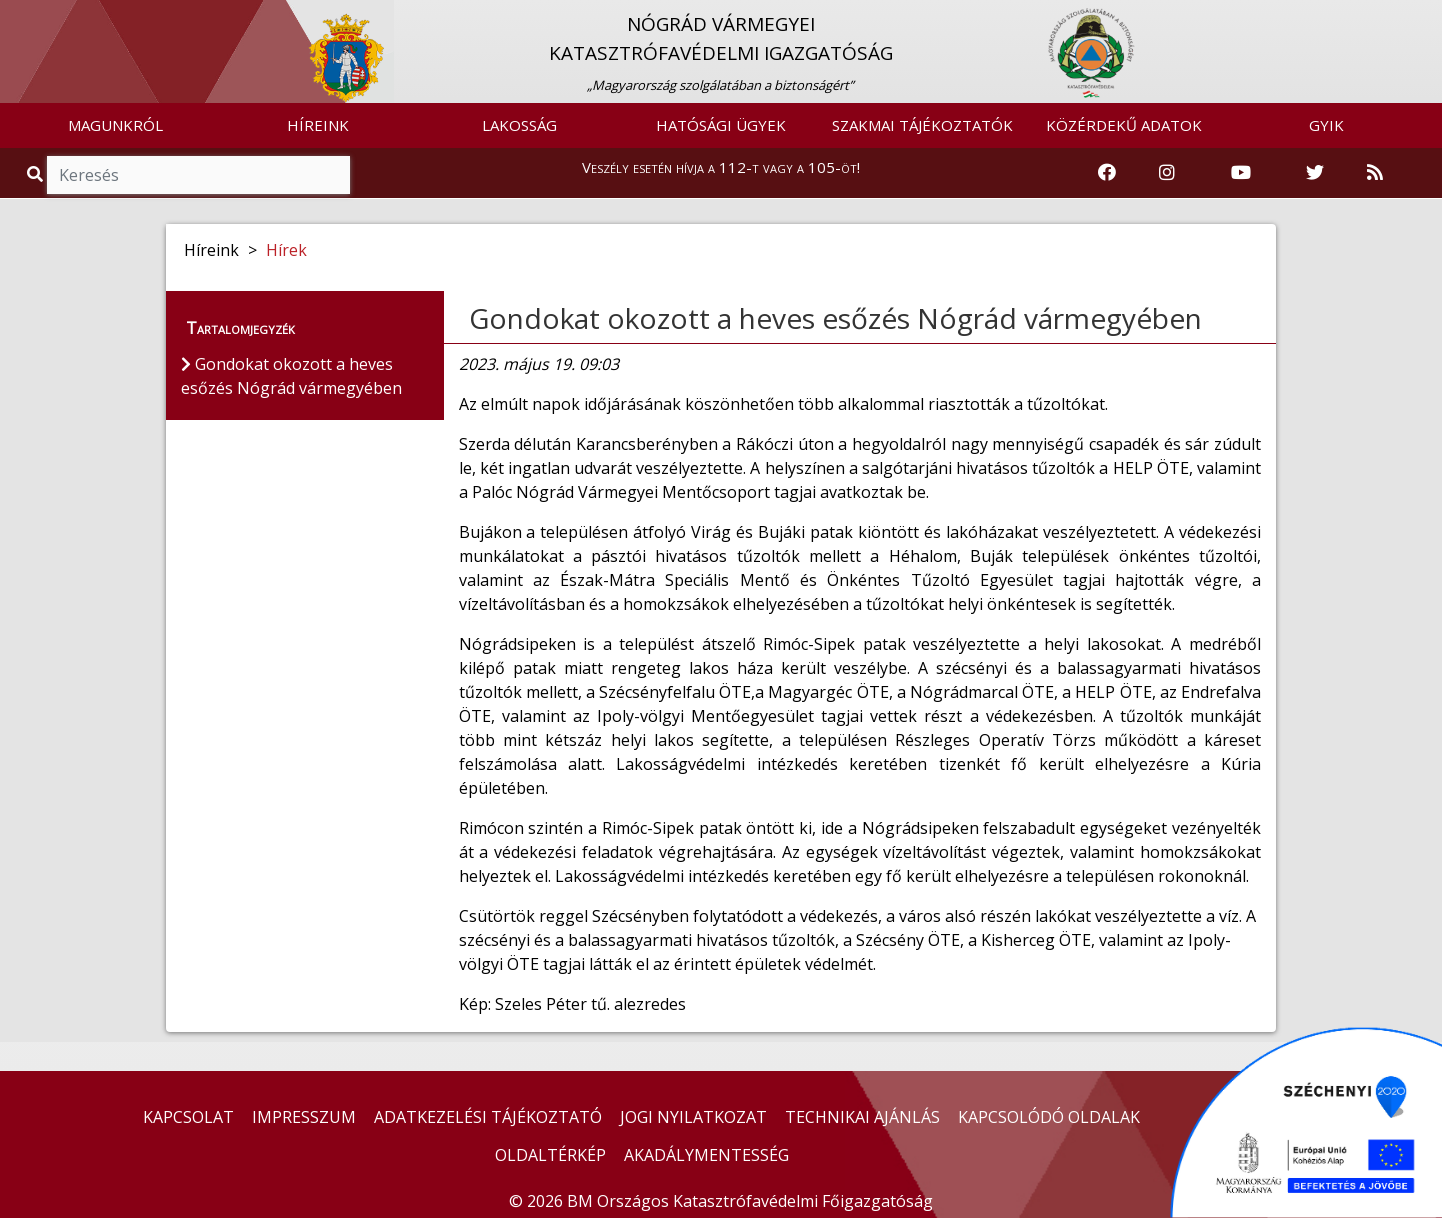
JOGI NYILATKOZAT (693, 1117)
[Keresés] (198, 175)
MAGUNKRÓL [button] (115, 125)
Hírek (286, 250)
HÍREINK (318, 125)
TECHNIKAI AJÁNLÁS (862, 1117)
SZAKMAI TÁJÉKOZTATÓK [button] (922, 125)
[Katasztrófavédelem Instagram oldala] (1167, 173)
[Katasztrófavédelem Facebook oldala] (1107, 173)
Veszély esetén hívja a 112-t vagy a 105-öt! (721, 167)
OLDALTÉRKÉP (550, 1155)
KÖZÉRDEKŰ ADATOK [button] (1124, 125)
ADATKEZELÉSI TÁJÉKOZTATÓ (488, 1117)
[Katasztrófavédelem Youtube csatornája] (1241, 173)
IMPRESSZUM (304, 1117)
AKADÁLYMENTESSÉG (706, 1155)
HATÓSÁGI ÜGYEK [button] (721, 125)
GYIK (1326, 125)
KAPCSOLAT (188, 1117)
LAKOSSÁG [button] (519, 125)
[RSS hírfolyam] (1375, 173)
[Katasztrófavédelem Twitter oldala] (1315, 173)
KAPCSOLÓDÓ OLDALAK (1049, 1117)
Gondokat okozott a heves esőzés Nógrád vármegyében (835, 318)
